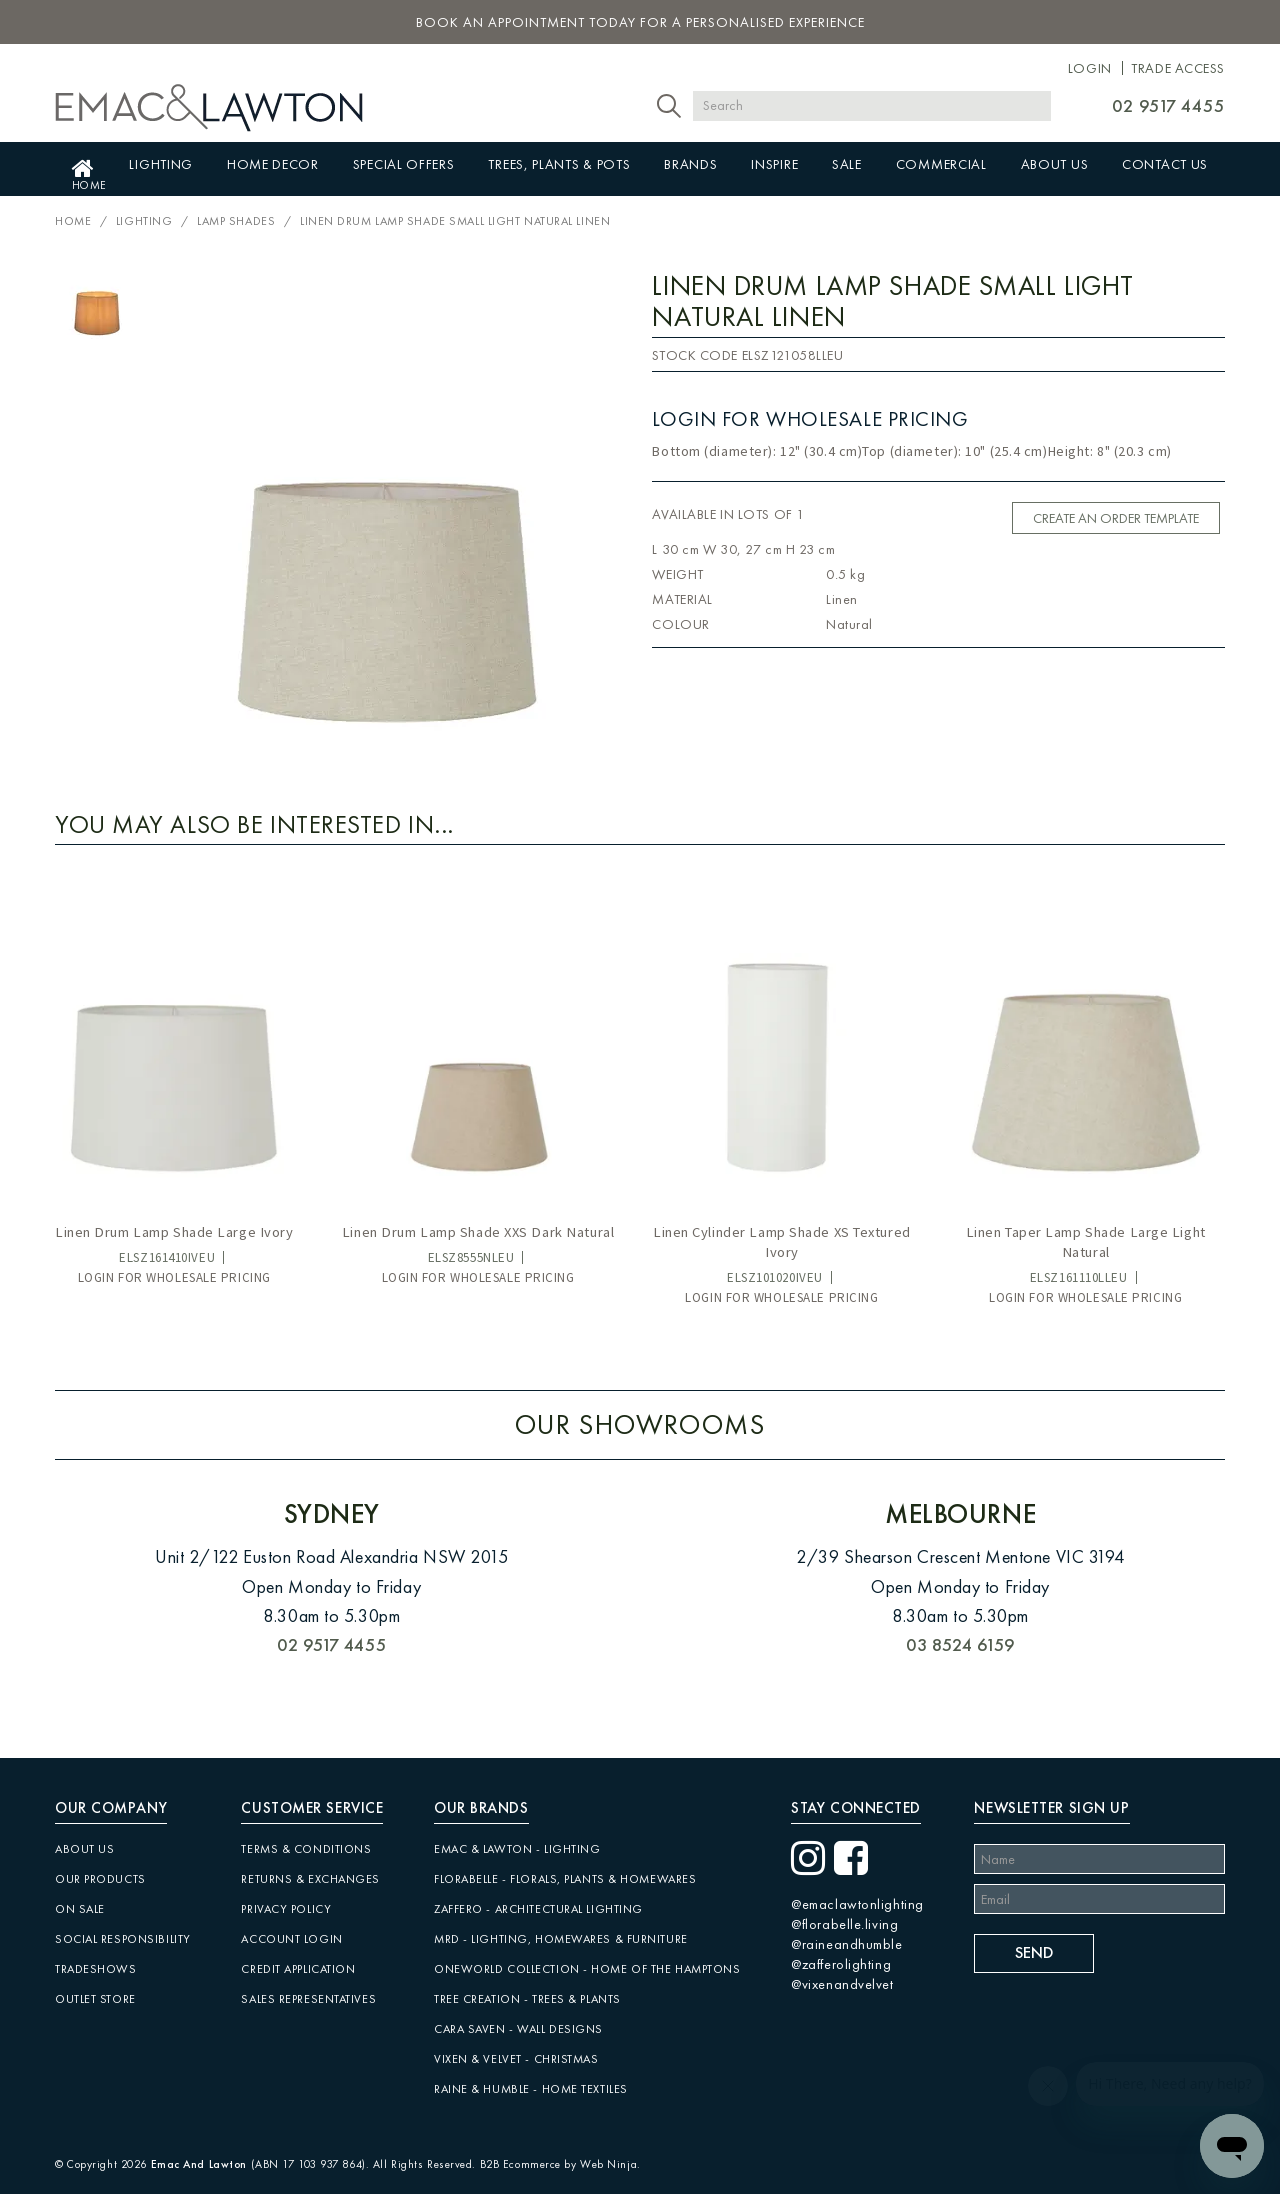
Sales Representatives (308, 1989)
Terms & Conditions (306, 1839)
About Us (1054, 164)
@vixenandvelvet (842, 1974)
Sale (847, 164)
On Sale (80, 1899)
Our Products (100, 1869)
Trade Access (1178, 68)
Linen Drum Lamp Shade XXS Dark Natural (478, 1222)
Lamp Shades (236, 211)
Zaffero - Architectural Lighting (538, 1899)
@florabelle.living (844, 1914)
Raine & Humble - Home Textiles (531, 2079)
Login (1090, 68)
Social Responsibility (123, 1929)
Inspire (774, 164)
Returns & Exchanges (310, 1869)
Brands (689, 164)
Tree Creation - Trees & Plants (527, 1989)
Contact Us (1165, 164)
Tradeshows (96, 1959)
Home (83, 164)
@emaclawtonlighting (857, 1894)
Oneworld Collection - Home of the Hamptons (587, 1959)
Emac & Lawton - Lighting (517, 1839)
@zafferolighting (841, 1954)
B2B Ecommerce (520, 2154)
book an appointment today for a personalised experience (640, 22)
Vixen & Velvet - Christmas (516, 2049)
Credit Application (298, 1959)
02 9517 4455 (1168, 105)
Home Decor (272, 164)
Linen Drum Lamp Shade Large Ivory (174, 1222)
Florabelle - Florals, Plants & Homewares (565, 1869)
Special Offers (403, 164)
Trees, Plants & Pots (558, 164)
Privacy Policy (286, 1899)
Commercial (940, 164)
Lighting (160, 164)
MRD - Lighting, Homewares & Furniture (561, 1929)
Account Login (291, 1929)
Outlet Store (95, 1989)
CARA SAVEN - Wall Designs (518, 2019)
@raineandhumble (846, 1934)
